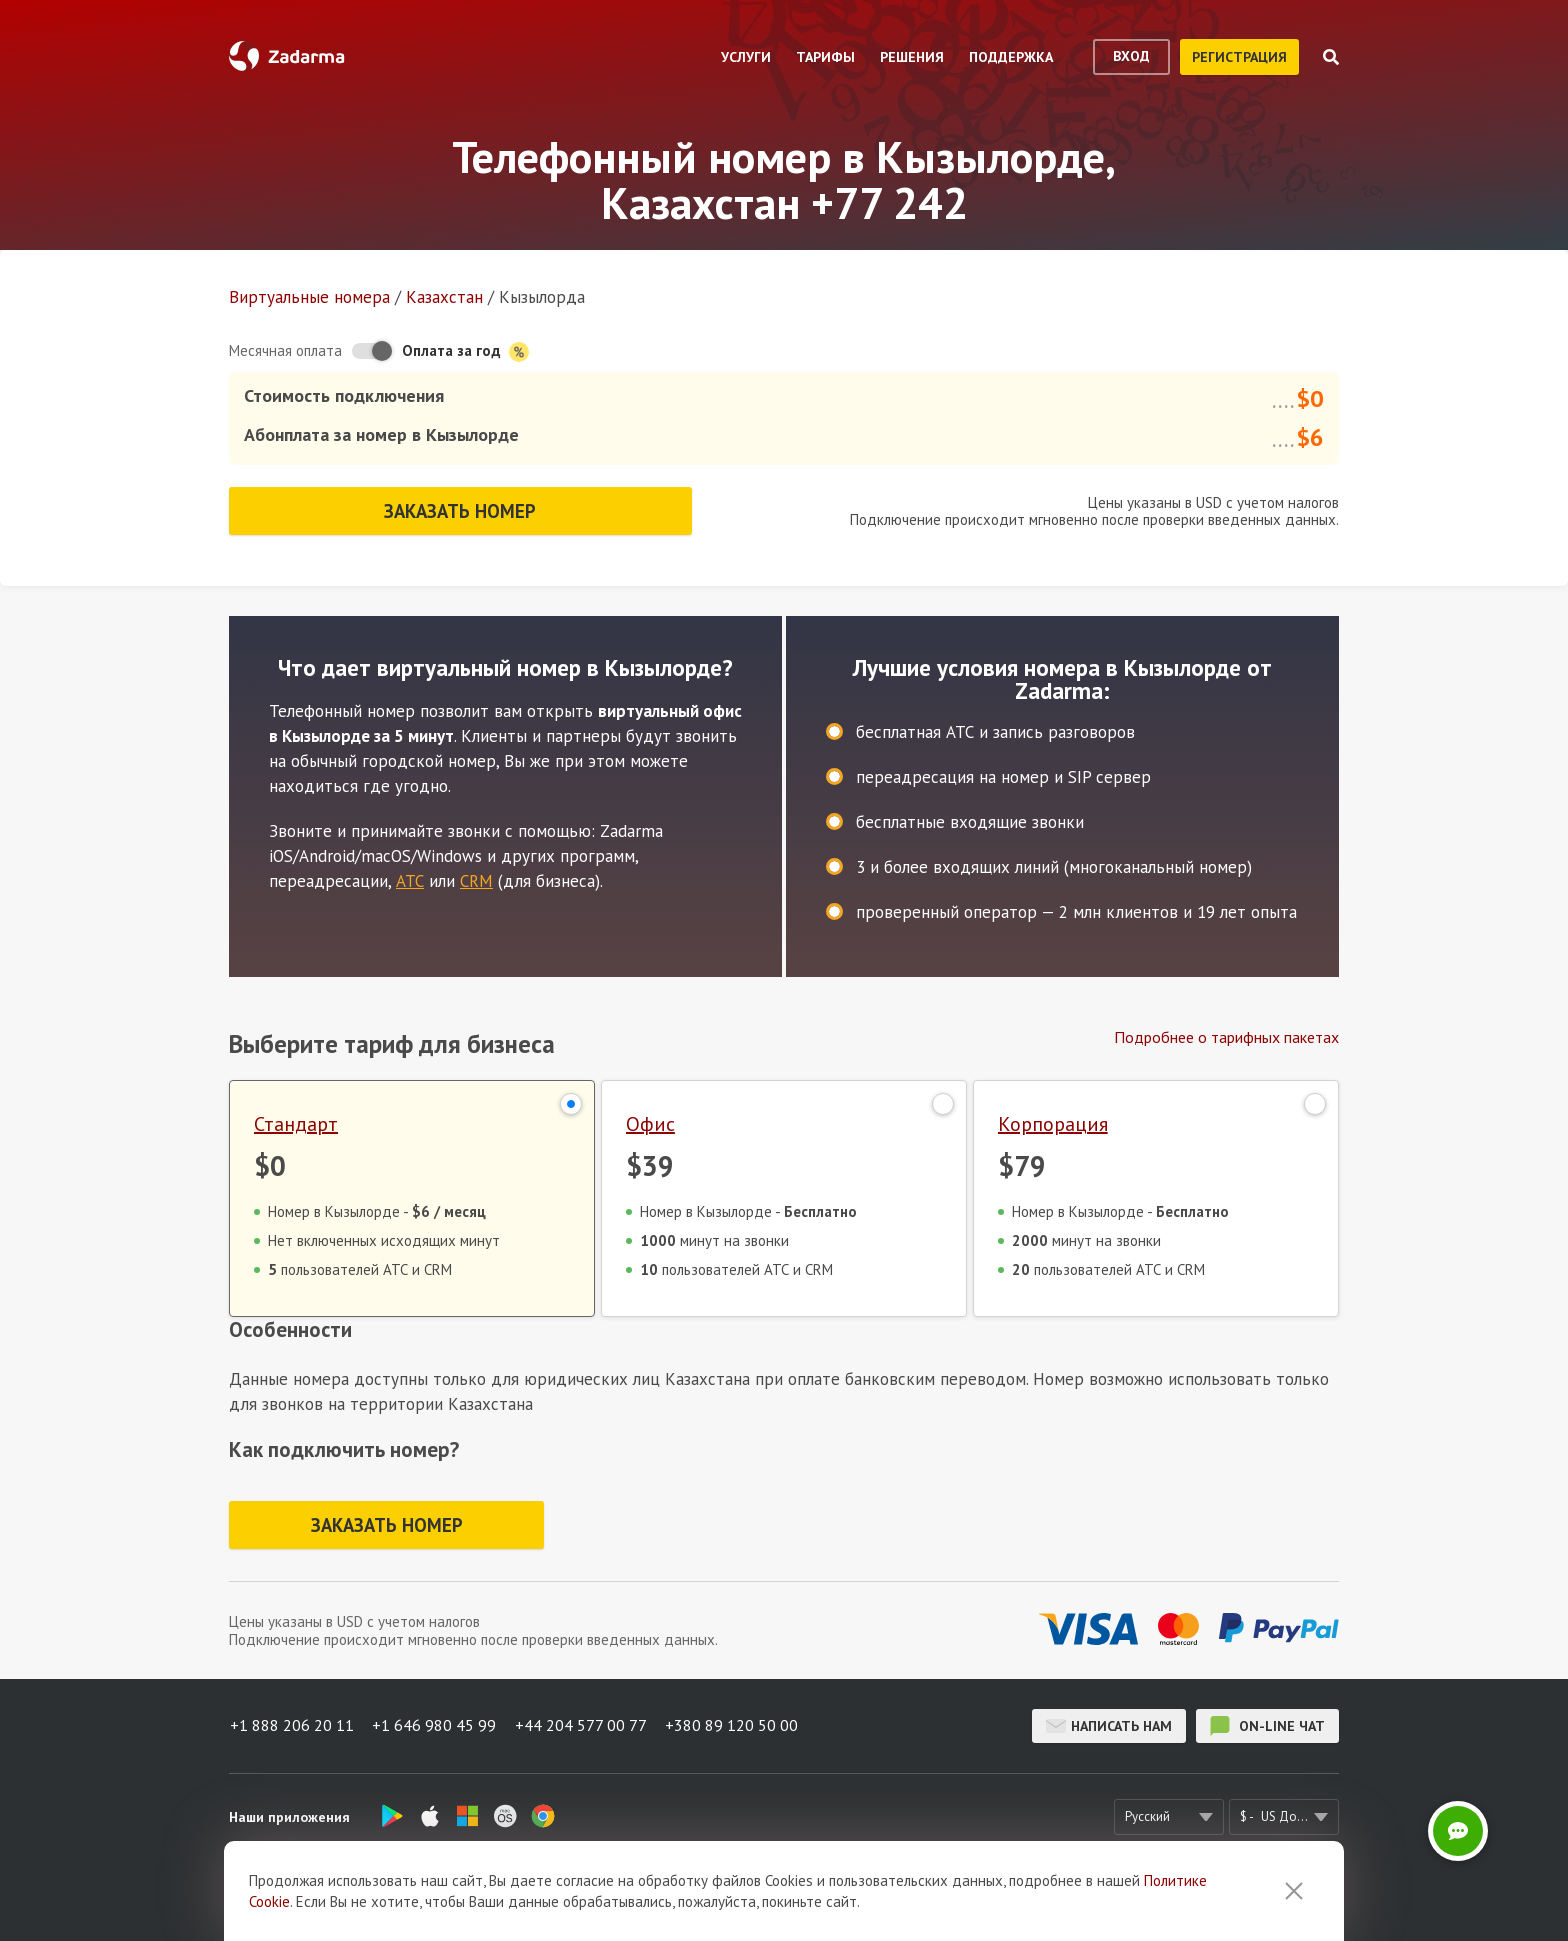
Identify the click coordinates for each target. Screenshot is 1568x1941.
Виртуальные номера (309, 297)
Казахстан (444, 297)
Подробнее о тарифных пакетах (1226, 1034)
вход (1131, 56)
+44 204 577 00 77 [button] (583, 1725)
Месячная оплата (285, 350)
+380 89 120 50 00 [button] (735, 1725)
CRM (476, 878)
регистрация (1239, 57)
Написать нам (1109, 1725)
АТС (410, 878)
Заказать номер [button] (460, 509)
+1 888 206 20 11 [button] (291, 1725)
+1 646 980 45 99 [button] (435, 1725)
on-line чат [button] (1267, 1725)
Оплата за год (465, 351)
